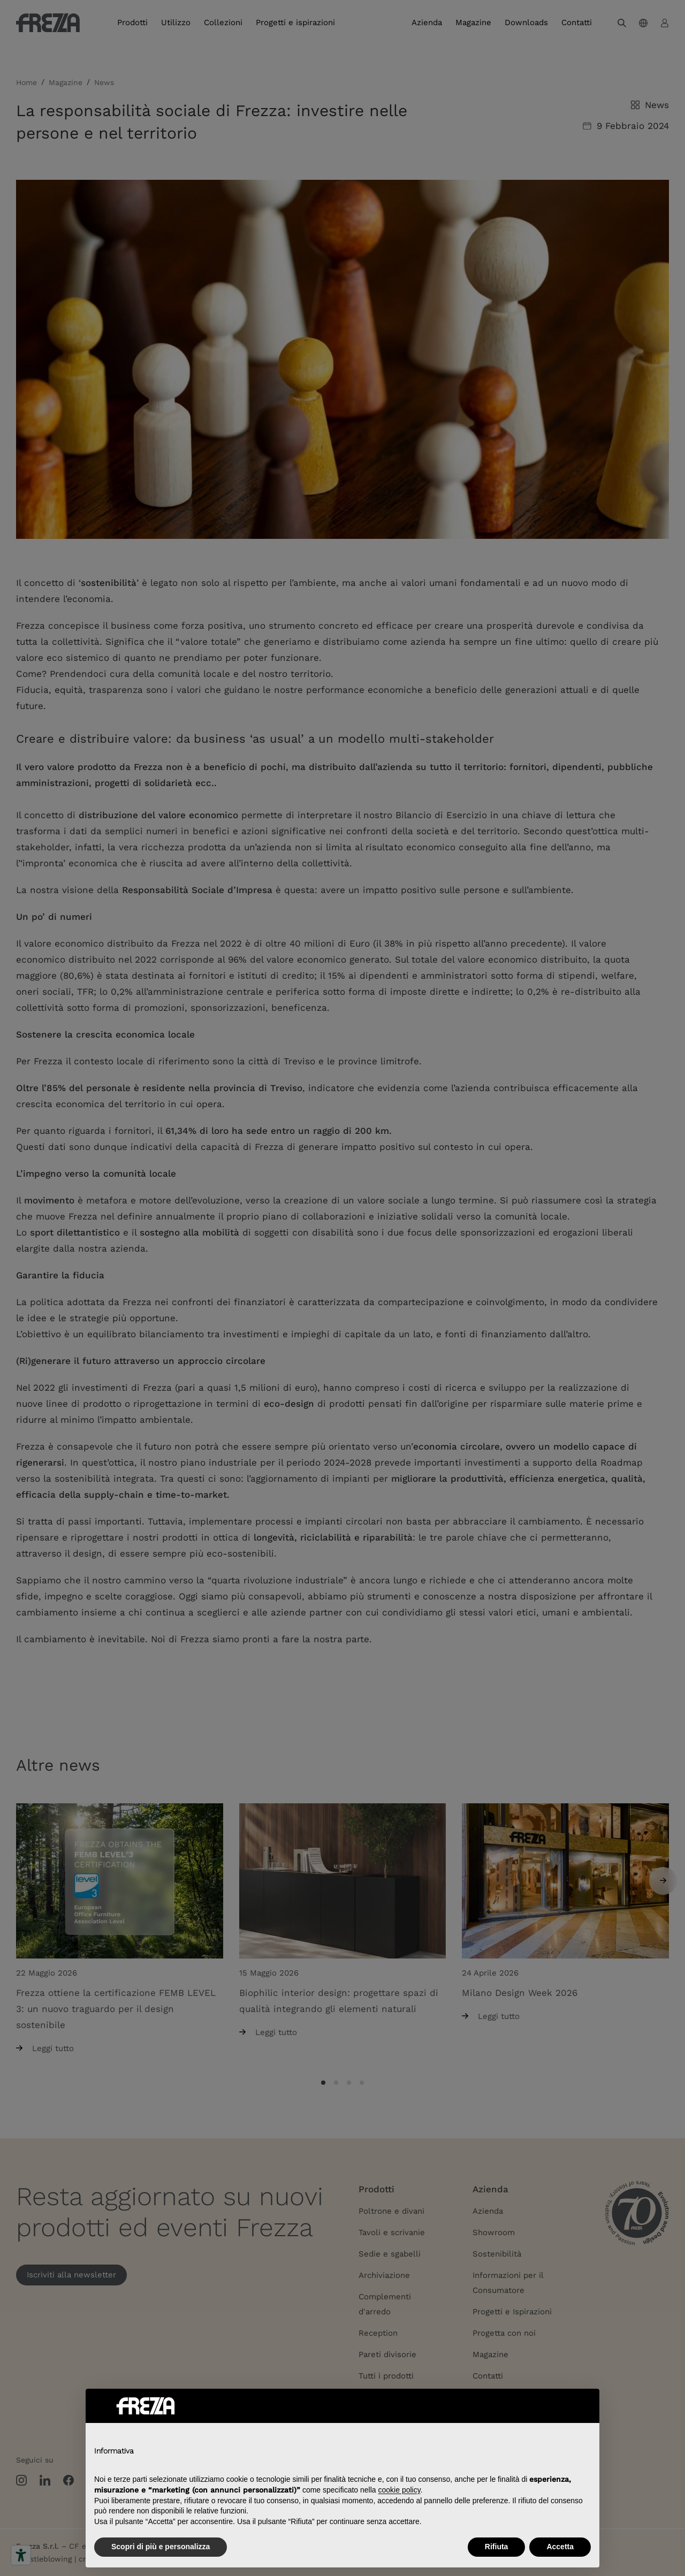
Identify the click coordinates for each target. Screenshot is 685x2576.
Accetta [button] (560, 2546)
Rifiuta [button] (496, 2546)
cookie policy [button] (399, 2490)
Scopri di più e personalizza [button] (160, 2546)
